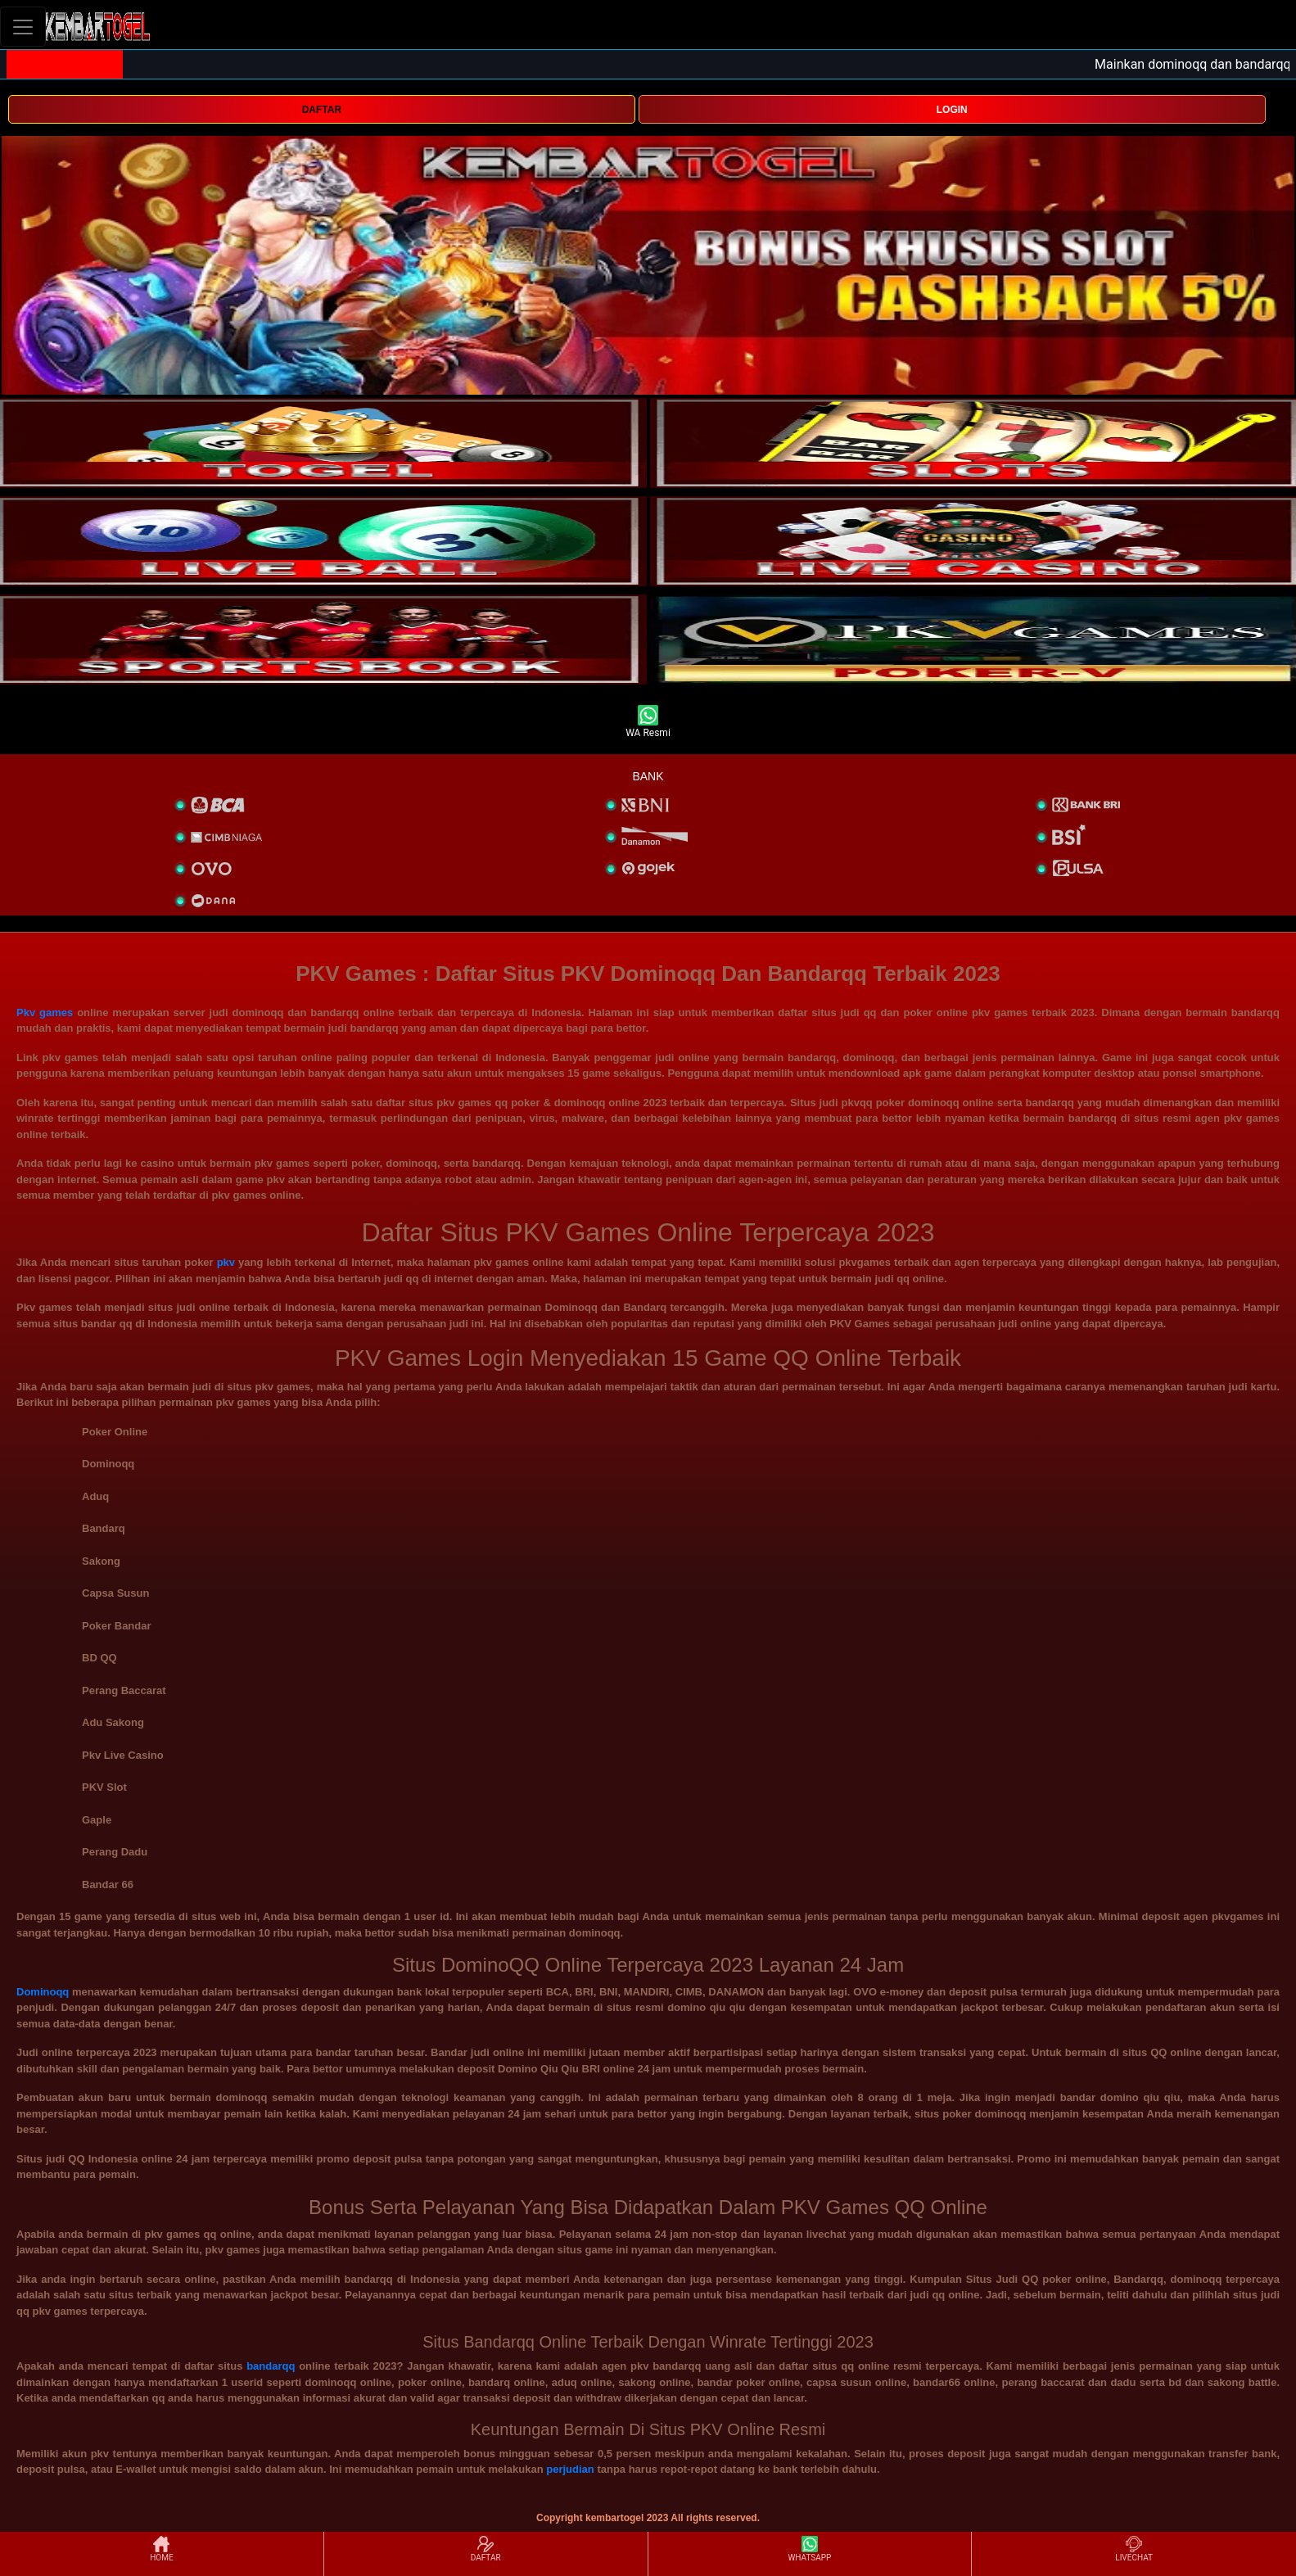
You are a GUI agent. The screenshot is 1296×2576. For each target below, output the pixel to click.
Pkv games (44, 1012)
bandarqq (270, 2366)
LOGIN (952, 109)
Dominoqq (42, 1992)
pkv (226, 1262)
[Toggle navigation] (23, 27)
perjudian (570, 2469)
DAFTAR (321, 109)
